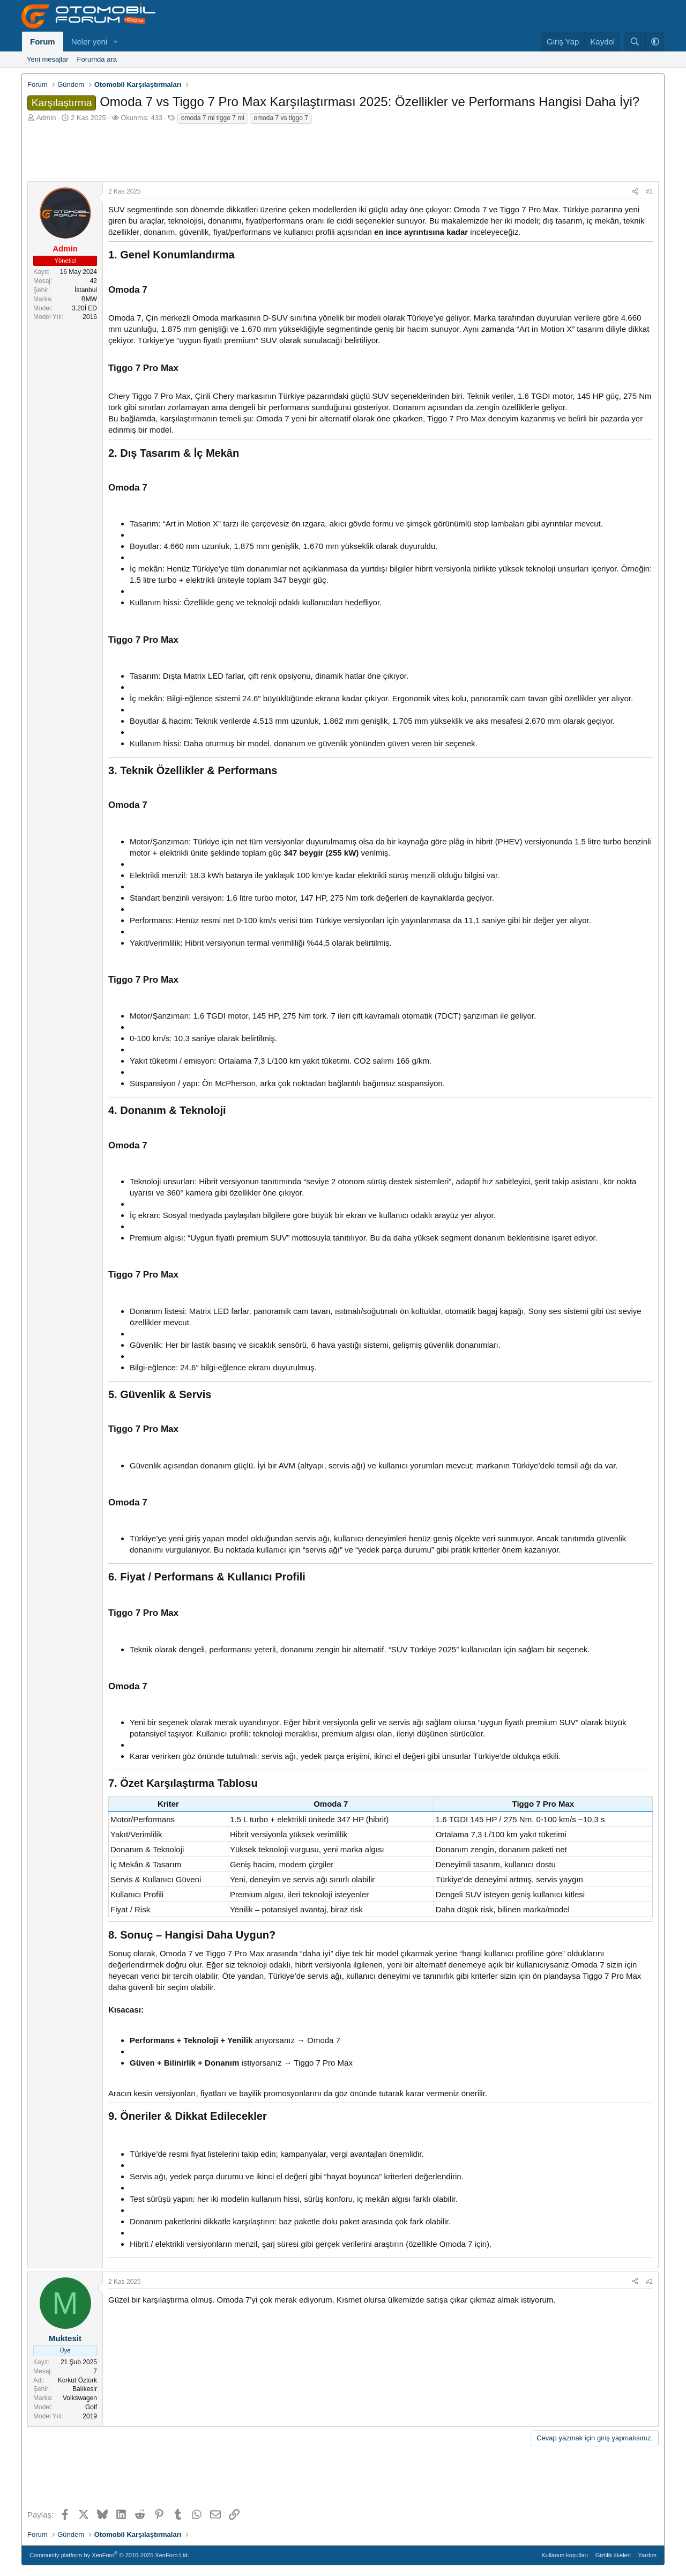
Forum (42, 41)
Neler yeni (89, 41)
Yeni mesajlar (48, 59)
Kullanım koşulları (565, 2555)
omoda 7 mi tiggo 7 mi (212, 118)
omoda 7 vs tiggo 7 (280, 118)
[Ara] (634, 41)
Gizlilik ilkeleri (613, 2555)
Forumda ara (97, 59)
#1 (649, 191)
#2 (649, 2281)
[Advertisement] (343, 152)
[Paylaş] (635, 191)
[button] (115, 41)
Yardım (647, 2555)
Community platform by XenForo (109, 2554)
